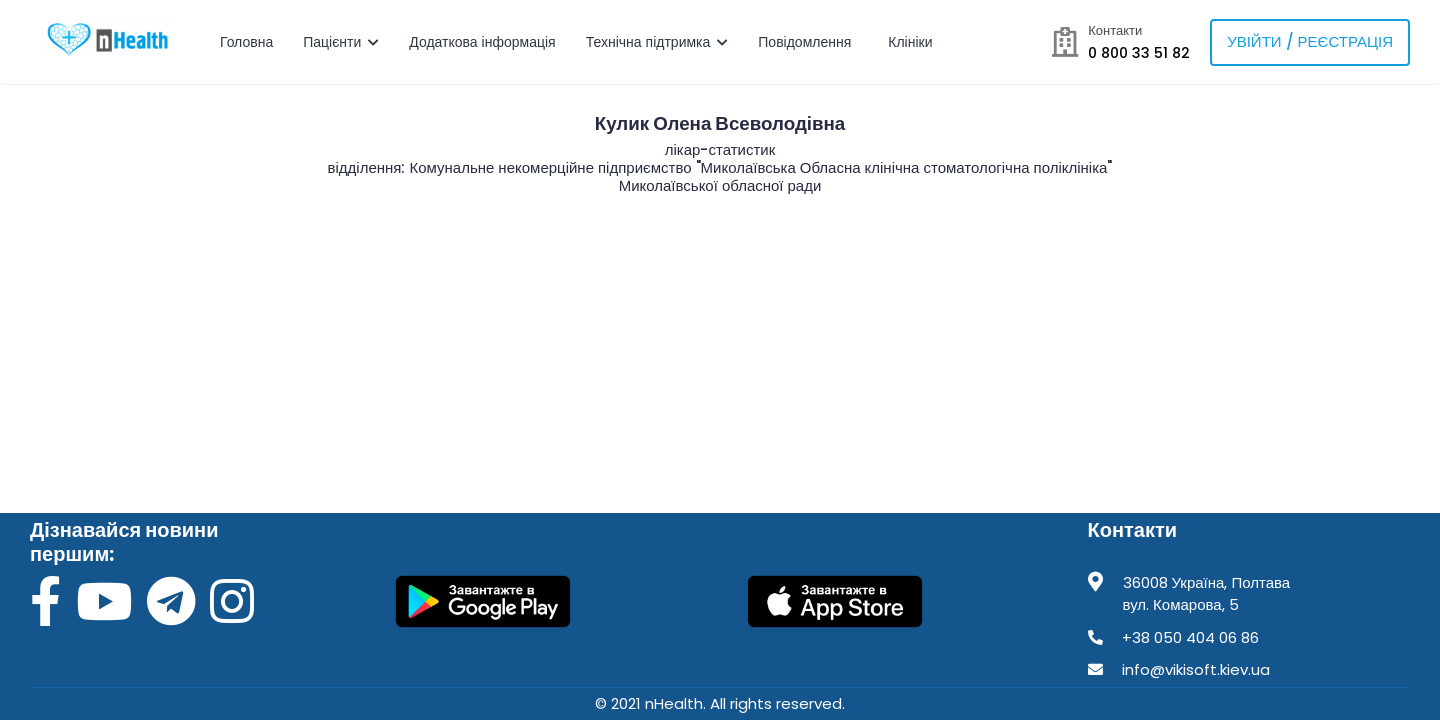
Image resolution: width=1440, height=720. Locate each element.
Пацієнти (341, 42)
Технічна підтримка (657, 42)
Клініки (912, 42)
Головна (246, 42)
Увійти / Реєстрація (1310, 41)
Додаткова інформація (482, 42)
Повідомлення (806, 42)
